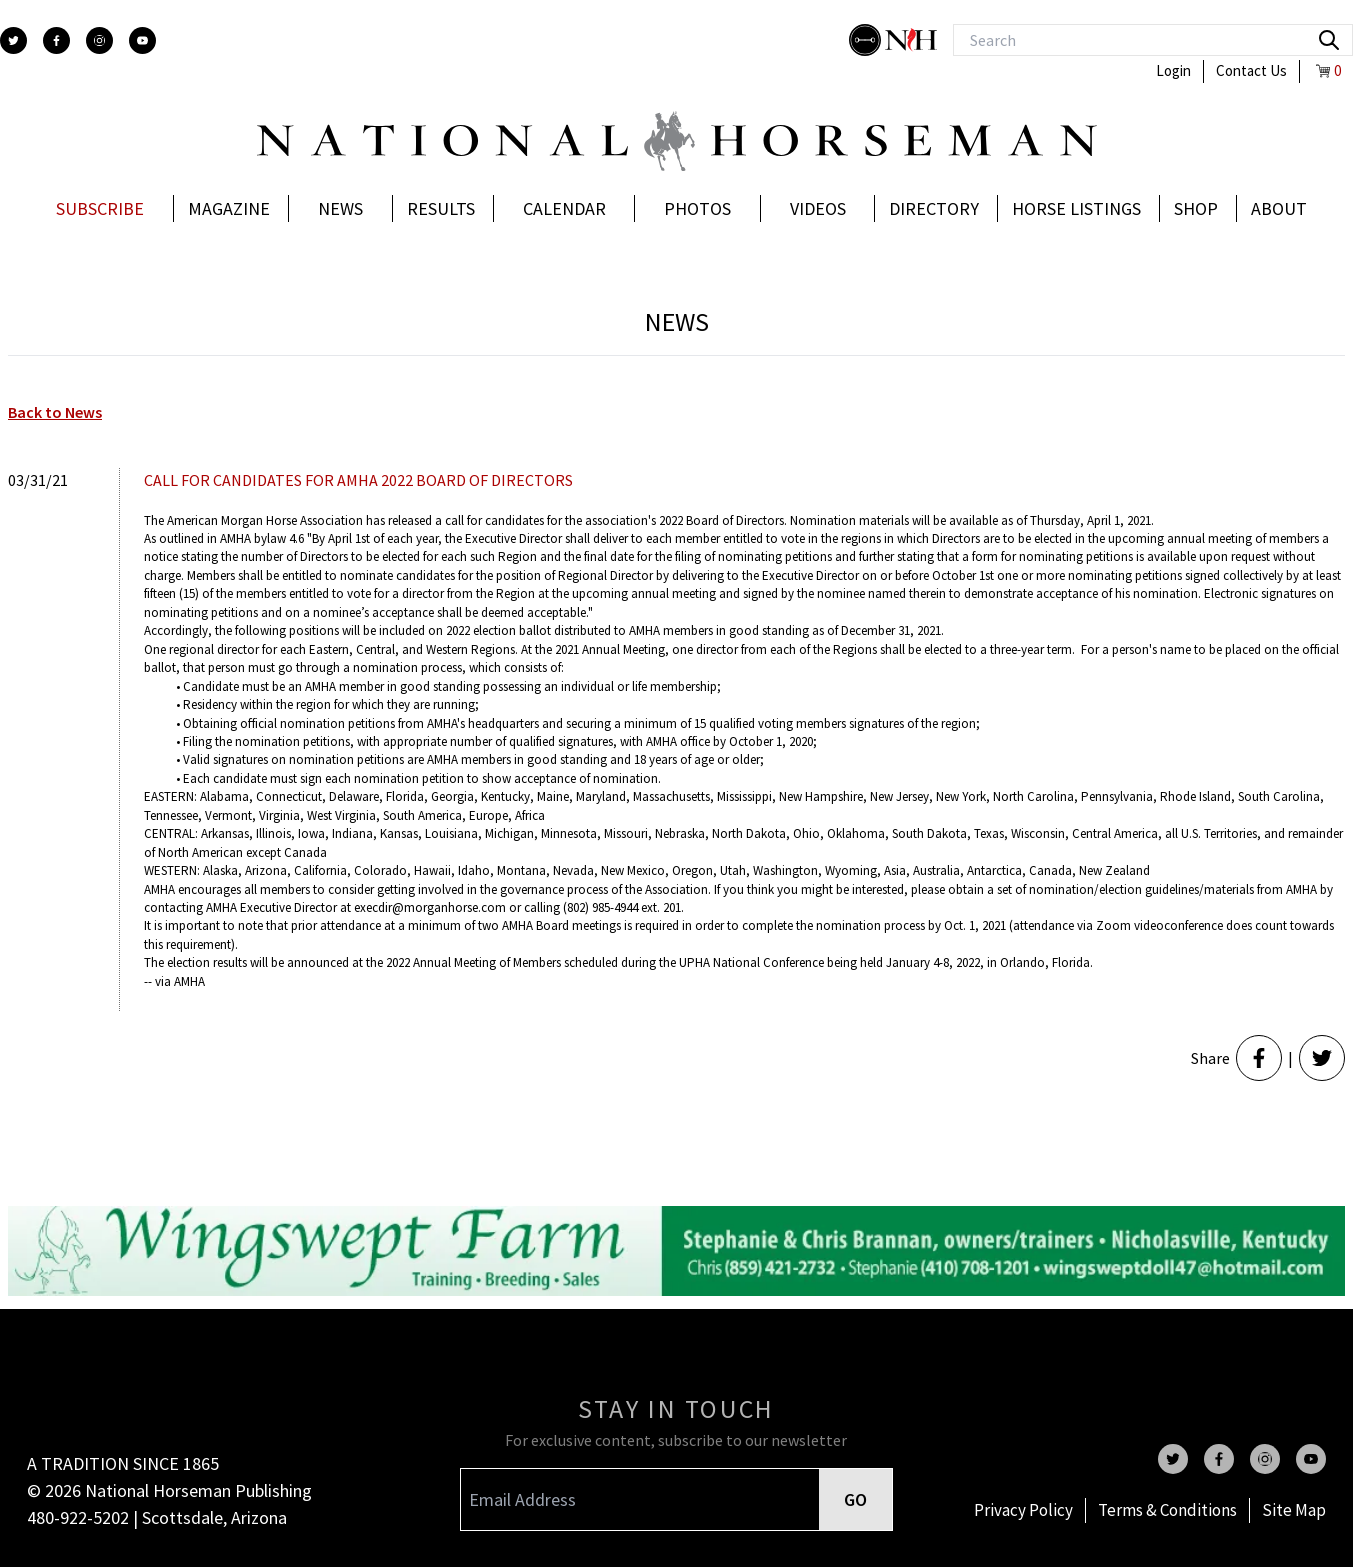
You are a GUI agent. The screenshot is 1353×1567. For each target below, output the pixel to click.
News (340, 208)
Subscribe (100, 208)
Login (1173, 70)
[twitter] (13, 40)
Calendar (564, 208)
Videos (818, 208)
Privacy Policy (1023, 1510)
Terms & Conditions (1167, 1510)
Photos (697, 208)
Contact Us (1251, 70)
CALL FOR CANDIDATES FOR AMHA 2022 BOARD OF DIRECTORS (358, 480)
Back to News (55, 412)
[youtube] (142, 40)
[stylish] (867, 40)
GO (855, 1499)
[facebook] (56, 40)
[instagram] (99, 40)
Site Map (1294, 1510)
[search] (1329, 40)
